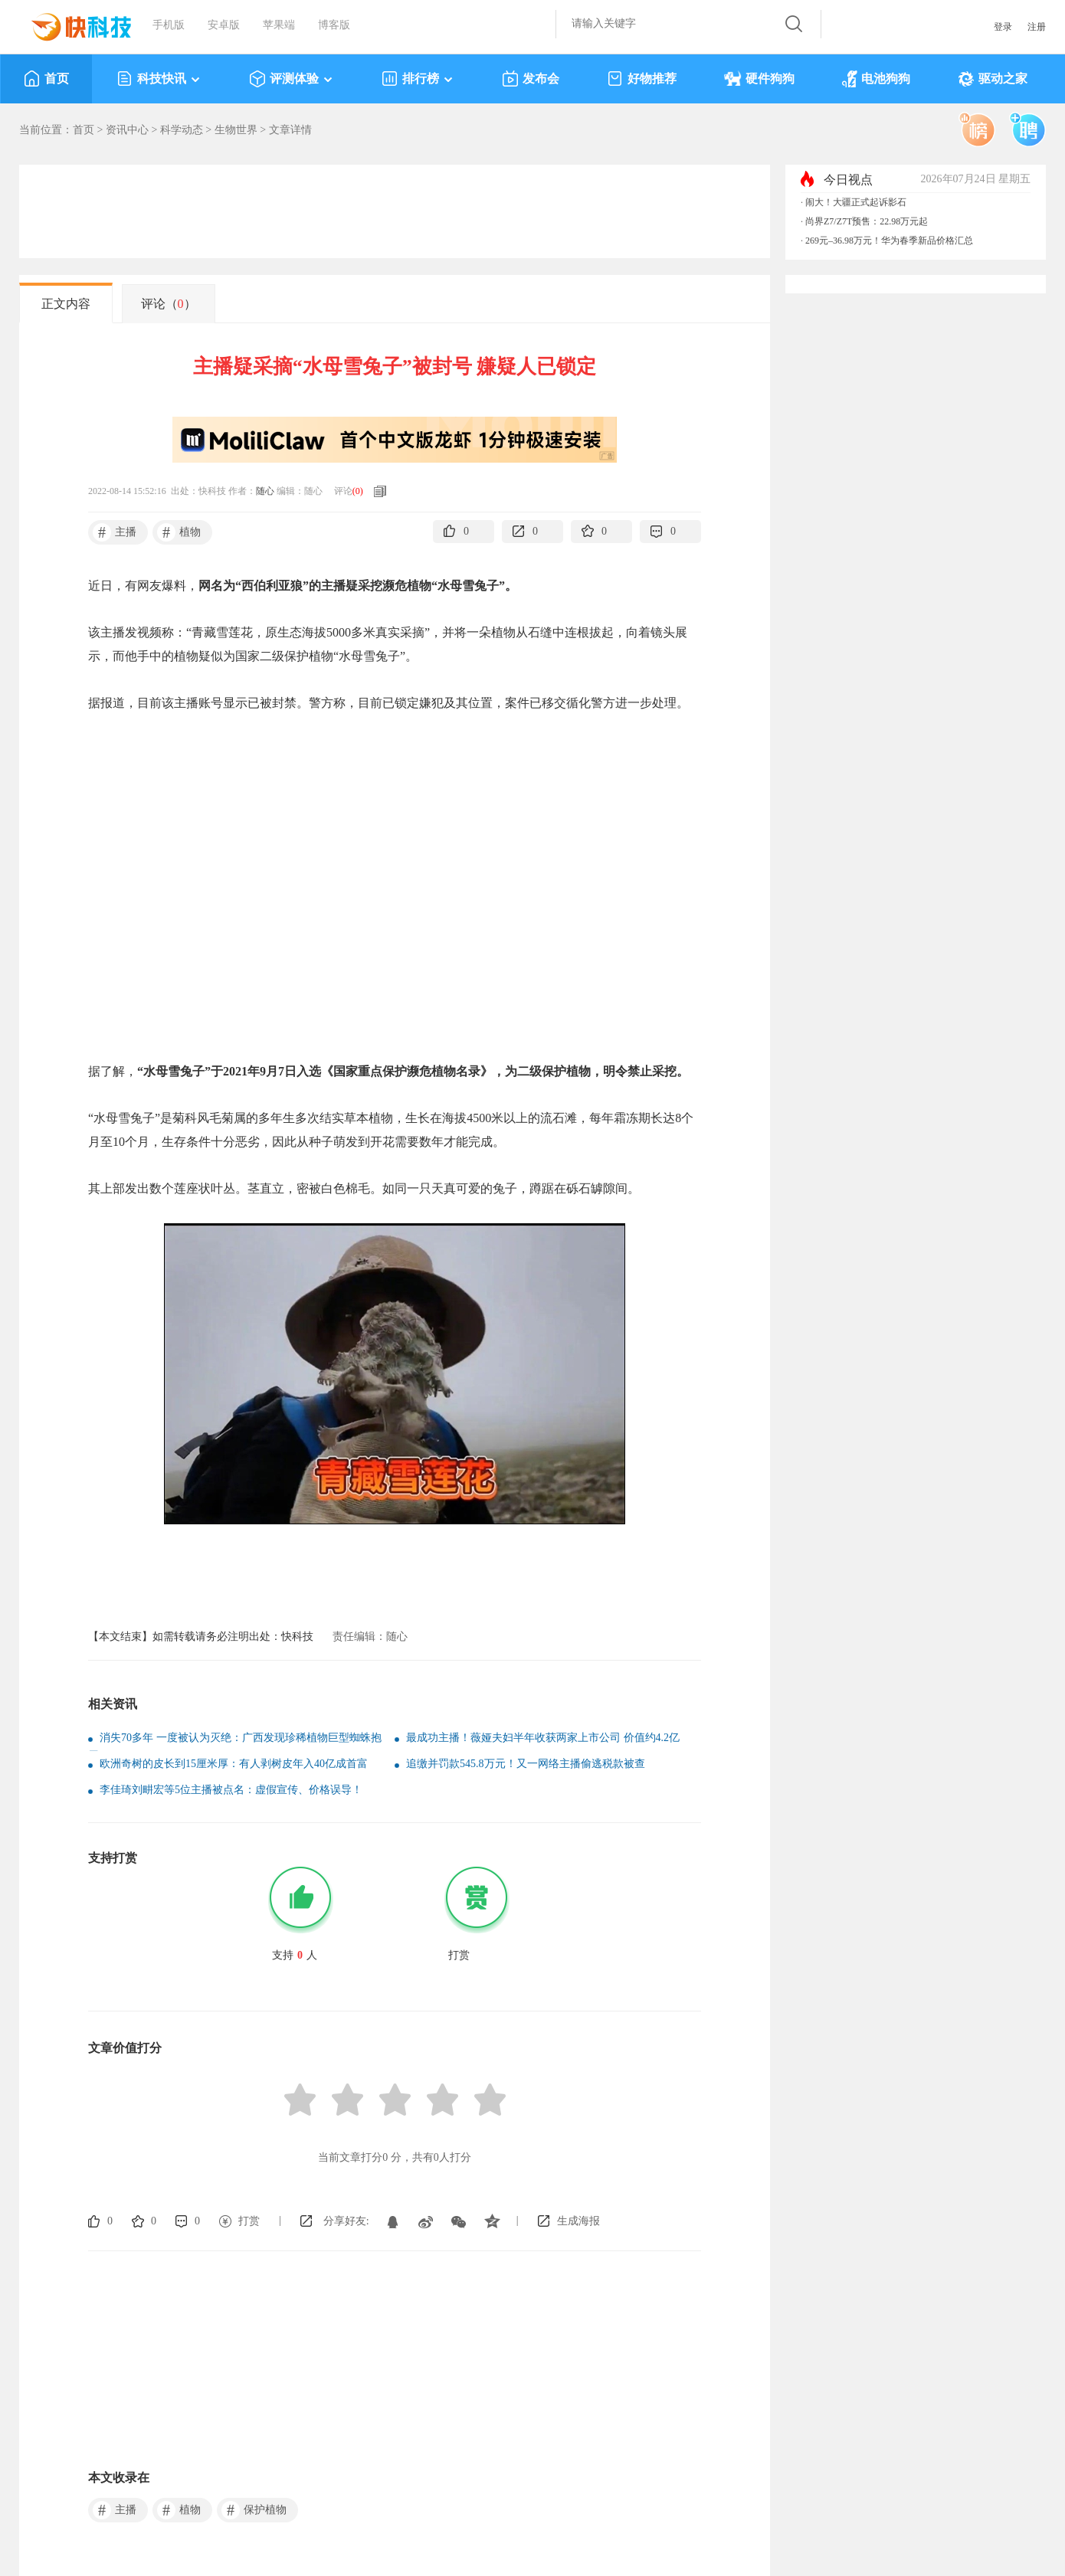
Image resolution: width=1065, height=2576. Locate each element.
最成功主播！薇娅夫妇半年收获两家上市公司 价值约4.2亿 (543, 1737)
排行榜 (418, 78)
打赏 (249, 2221)
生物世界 (236, 130)
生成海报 (578, 2221)
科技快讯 (159, 78)
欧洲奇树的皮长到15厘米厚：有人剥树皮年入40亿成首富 (234, 1763)
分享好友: (346, 2221)
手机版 (168, 25)
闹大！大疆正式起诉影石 (855, 202)
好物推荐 (642, 78)
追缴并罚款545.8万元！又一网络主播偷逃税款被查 (525, 1763)
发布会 (530, 78)
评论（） (168, 303)
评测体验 (291, 78)
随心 (265, 491)
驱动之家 (992, 78)
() (357, 491)
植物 (179, 532)
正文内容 (65, 303)
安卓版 (224, 25)
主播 (114, 532)
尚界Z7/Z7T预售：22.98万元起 (866, 221)
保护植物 (254, 2510)
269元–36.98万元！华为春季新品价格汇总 (889, 240)
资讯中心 (127, 130)
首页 (46, 78)
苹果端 (279, 25)
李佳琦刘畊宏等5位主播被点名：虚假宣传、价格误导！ (231, 1789)
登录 (1003, 26)
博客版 (334, 25)
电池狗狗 (876, 78)
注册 (1036, 26)
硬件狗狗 (759, 78)
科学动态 (181, 130)
